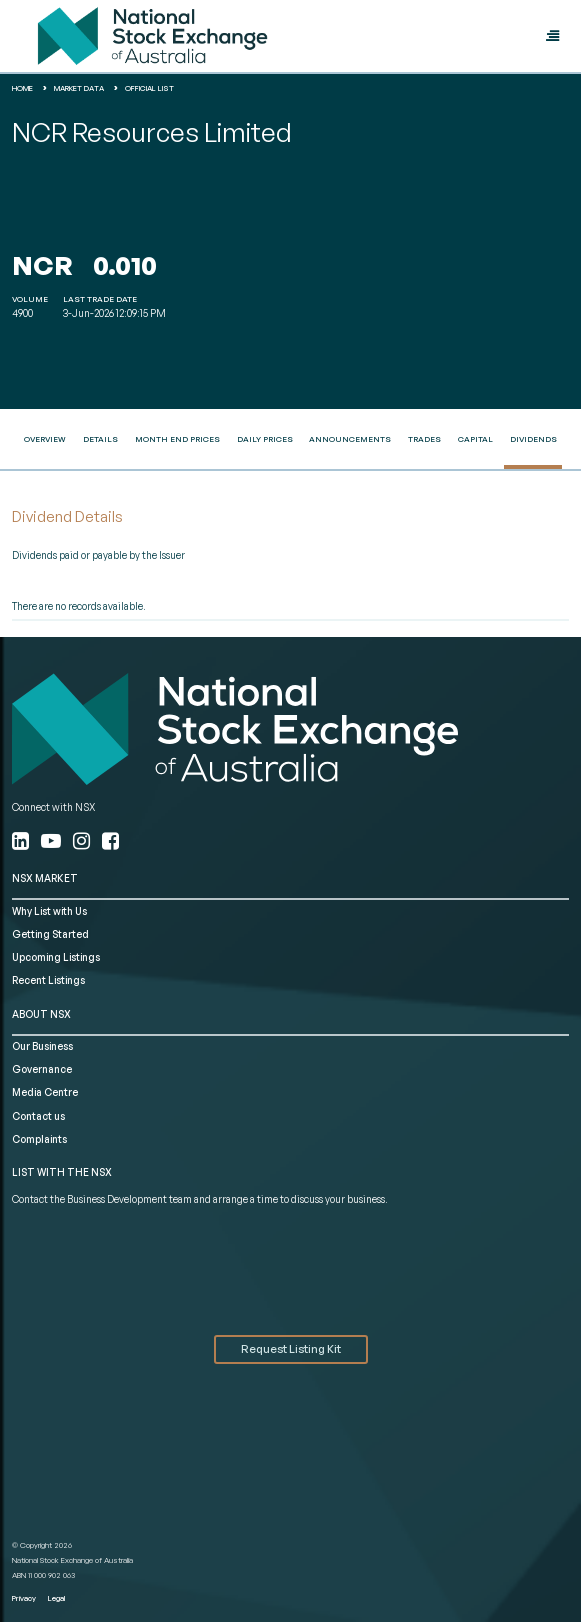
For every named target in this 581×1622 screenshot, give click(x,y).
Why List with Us (49, 911)
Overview (45, 439)
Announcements (350, 439)
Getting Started (50, 934)
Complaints (39, 1139)
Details (100, 439)
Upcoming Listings (56, 957)
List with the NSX (62, 1172)
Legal (56, 1598)
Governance (42, 1069)
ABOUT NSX (41, 1014)
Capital (475, 439)
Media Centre (45, 1092)
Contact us (38, 1116)
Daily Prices (265, 439)
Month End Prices (177, 439)
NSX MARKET (45, 878)
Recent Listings (48, 980)
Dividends (533, 439)
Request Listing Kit (291, 1349)
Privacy (24, 1598)
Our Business (42, 1046)
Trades (424, 439)
